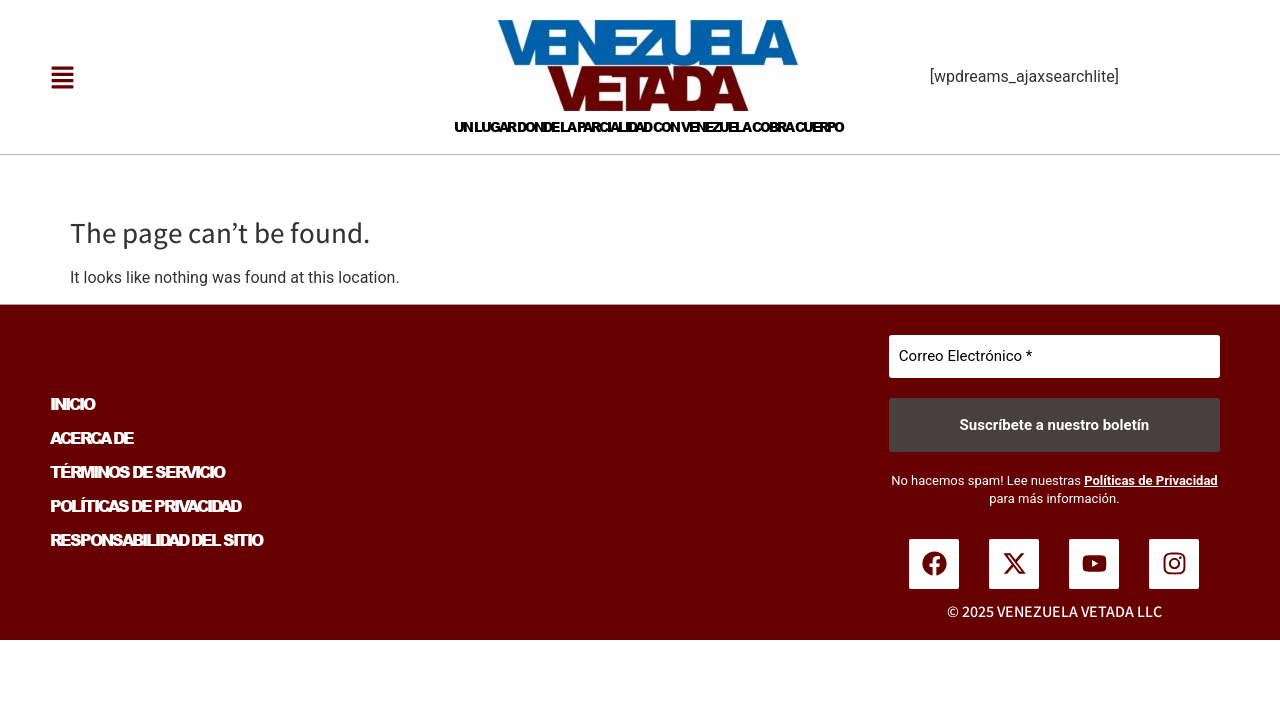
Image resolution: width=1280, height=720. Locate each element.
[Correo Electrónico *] (1054, 356)
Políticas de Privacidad (1151, 480)
